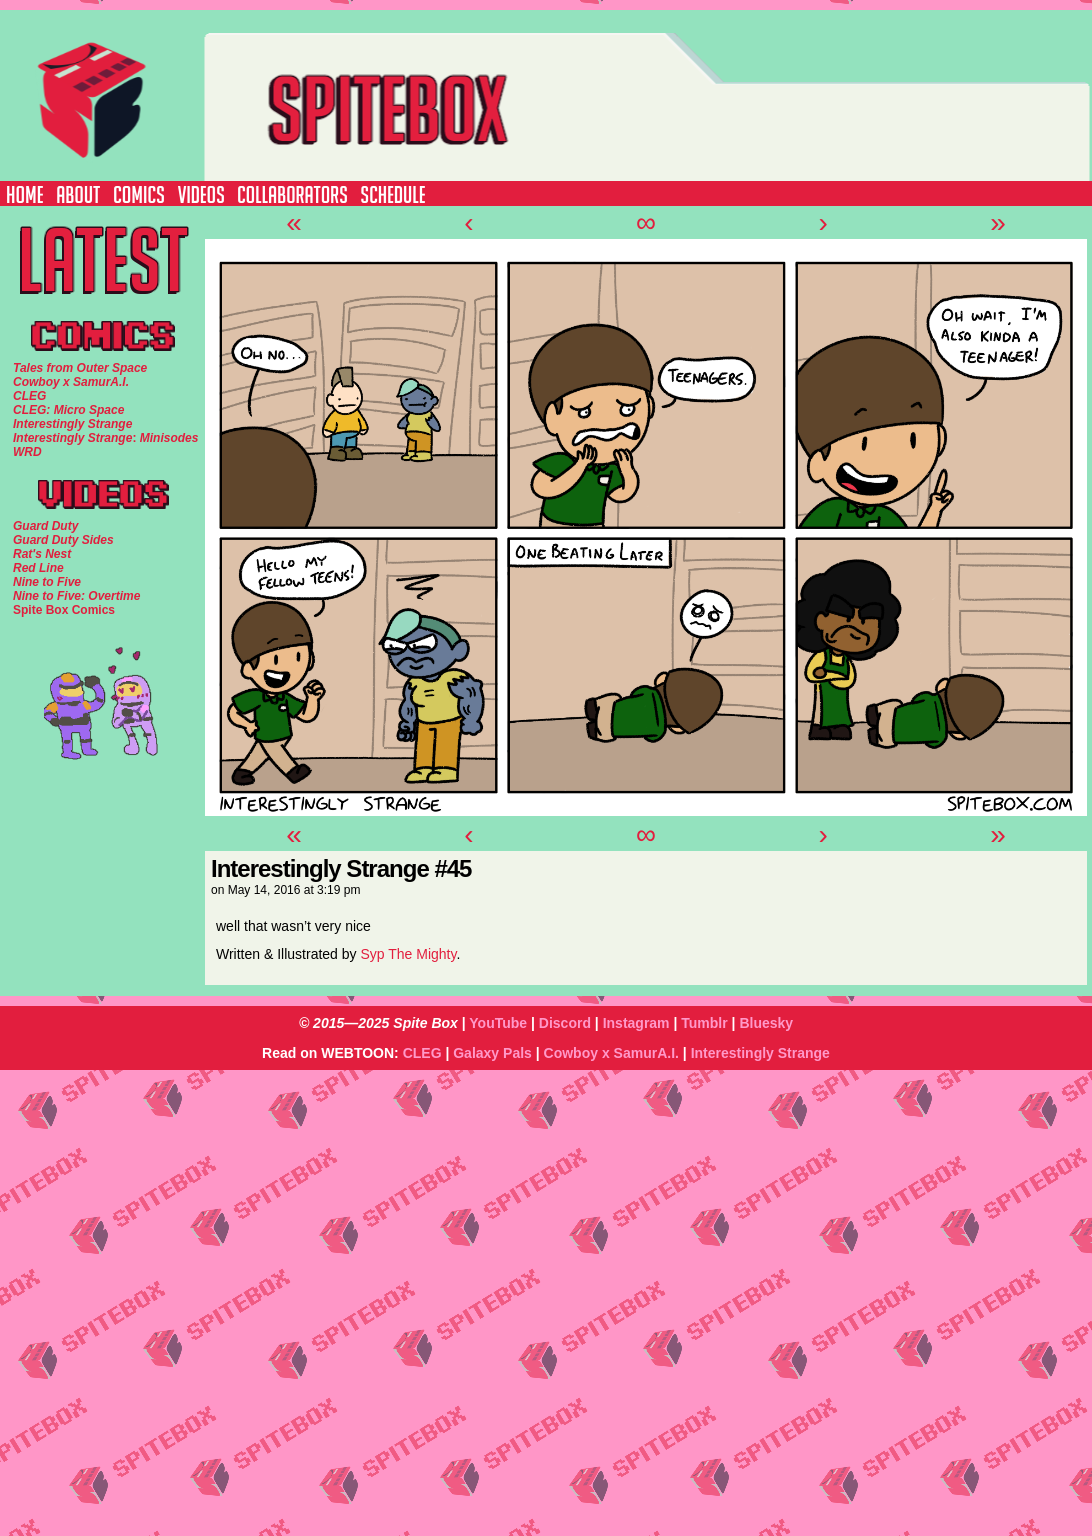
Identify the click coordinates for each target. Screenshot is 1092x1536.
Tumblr (704, 1023)
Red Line (38, 568)
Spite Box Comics (64, 610)
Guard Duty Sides (63, 540)
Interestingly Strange (760, 1053)
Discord (565, 1023)
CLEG (422, 1053)
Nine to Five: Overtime (76, 596)
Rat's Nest (42, 554)
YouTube (498, 1023)
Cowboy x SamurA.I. (611, 1053)
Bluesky (766, 1023)
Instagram (636, 1023)
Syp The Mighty (408, 954)
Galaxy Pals (492, 1053)
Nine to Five (47, 582)
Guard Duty (45, 526)
